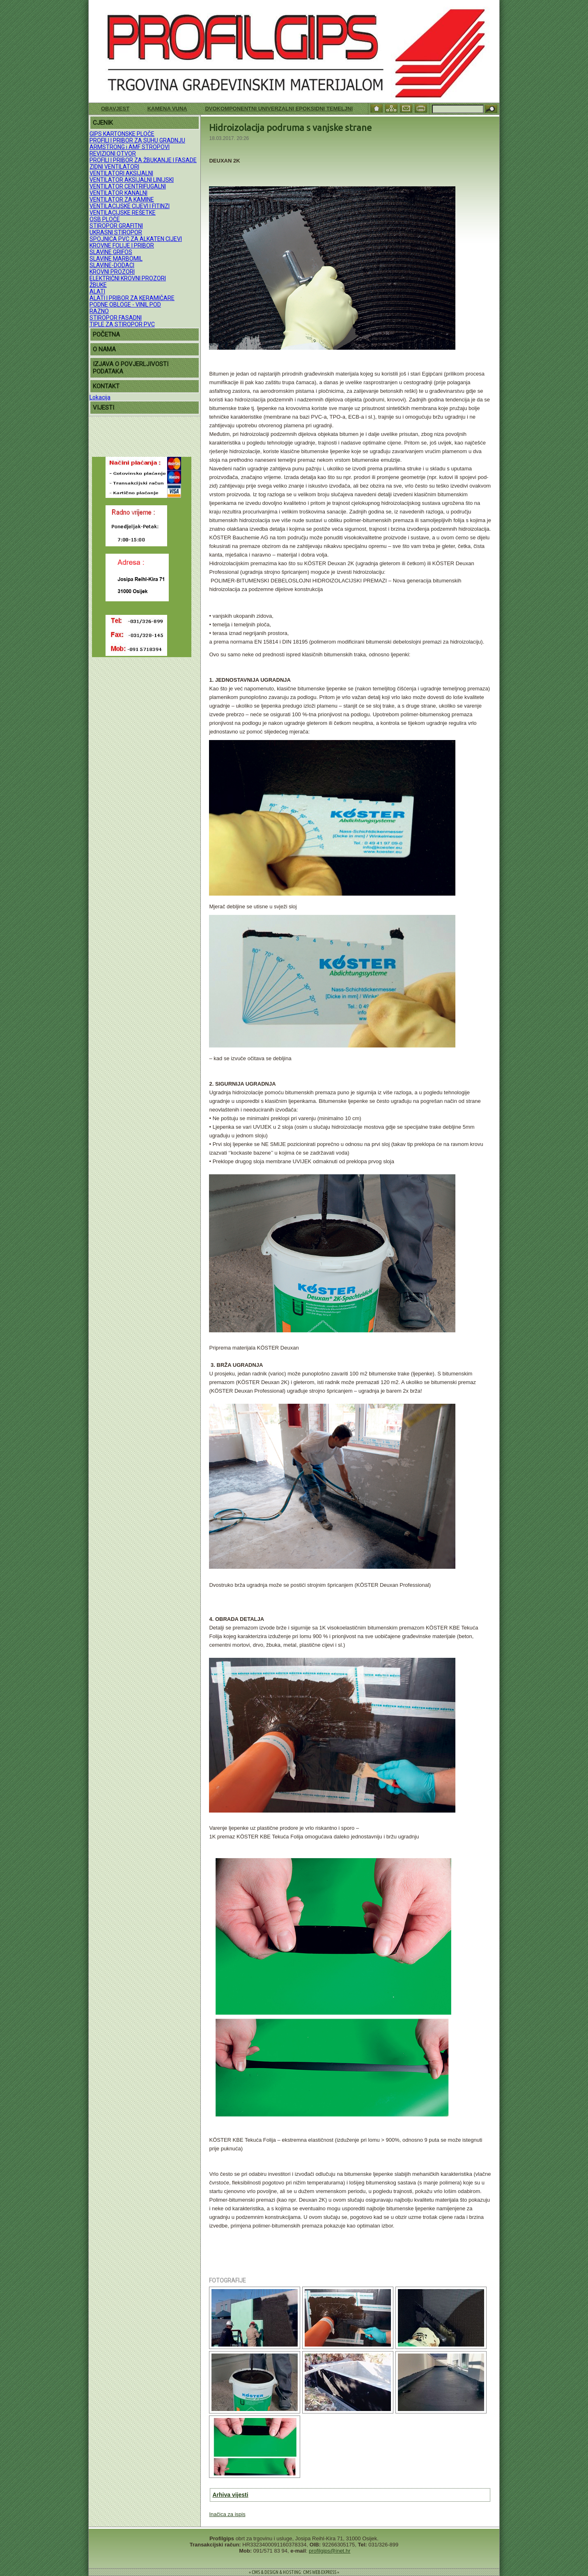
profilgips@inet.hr (329, 2551)
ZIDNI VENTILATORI (114, 166)
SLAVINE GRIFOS (111, 252)
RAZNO (99, 311)
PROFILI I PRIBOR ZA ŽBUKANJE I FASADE (143, 160)
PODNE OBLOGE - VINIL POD (125, 304)
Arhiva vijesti (230, 2494)
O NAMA (104, 349)
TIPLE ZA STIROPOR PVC (122, 324)
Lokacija (100, 397)
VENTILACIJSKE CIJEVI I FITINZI (130, 206)
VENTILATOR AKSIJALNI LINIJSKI (132, 179)
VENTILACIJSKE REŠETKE (123, 212)
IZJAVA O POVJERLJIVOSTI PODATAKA (130, 367)
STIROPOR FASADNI (116, 317)
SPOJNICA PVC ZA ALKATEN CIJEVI (136, 239)
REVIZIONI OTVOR (113, 153)
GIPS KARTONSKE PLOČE (122, 134)
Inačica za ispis (227, 2514)
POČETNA (106, 334)
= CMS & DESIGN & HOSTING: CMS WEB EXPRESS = (294, 2572)
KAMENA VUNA (167, 108)
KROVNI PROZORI (112, 271)
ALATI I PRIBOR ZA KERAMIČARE (132, 298)
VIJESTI (103, 407)
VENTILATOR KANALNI (118, 193)
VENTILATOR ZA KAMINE (122, 199)
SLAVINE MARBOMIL (116, 258)
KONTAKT (106, 386)
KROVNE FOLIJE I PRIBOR (122, 245)
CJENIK (103, 122)
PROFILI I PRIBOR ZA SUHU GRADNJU (137, 140)
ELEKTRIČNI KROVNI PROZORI (128, 278)
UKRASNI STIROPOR (116, 232)
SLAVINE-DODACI (112, 265)
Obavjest (115, 108)
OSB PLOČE (105, 219)
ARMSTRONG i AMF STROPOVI (130, 147)
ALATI (97, 291)
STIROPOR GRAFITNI (116, 225)
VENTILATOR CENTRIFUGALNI (128, 186)
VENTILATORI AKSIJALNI (121, 173)
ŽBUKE (98, 285)
